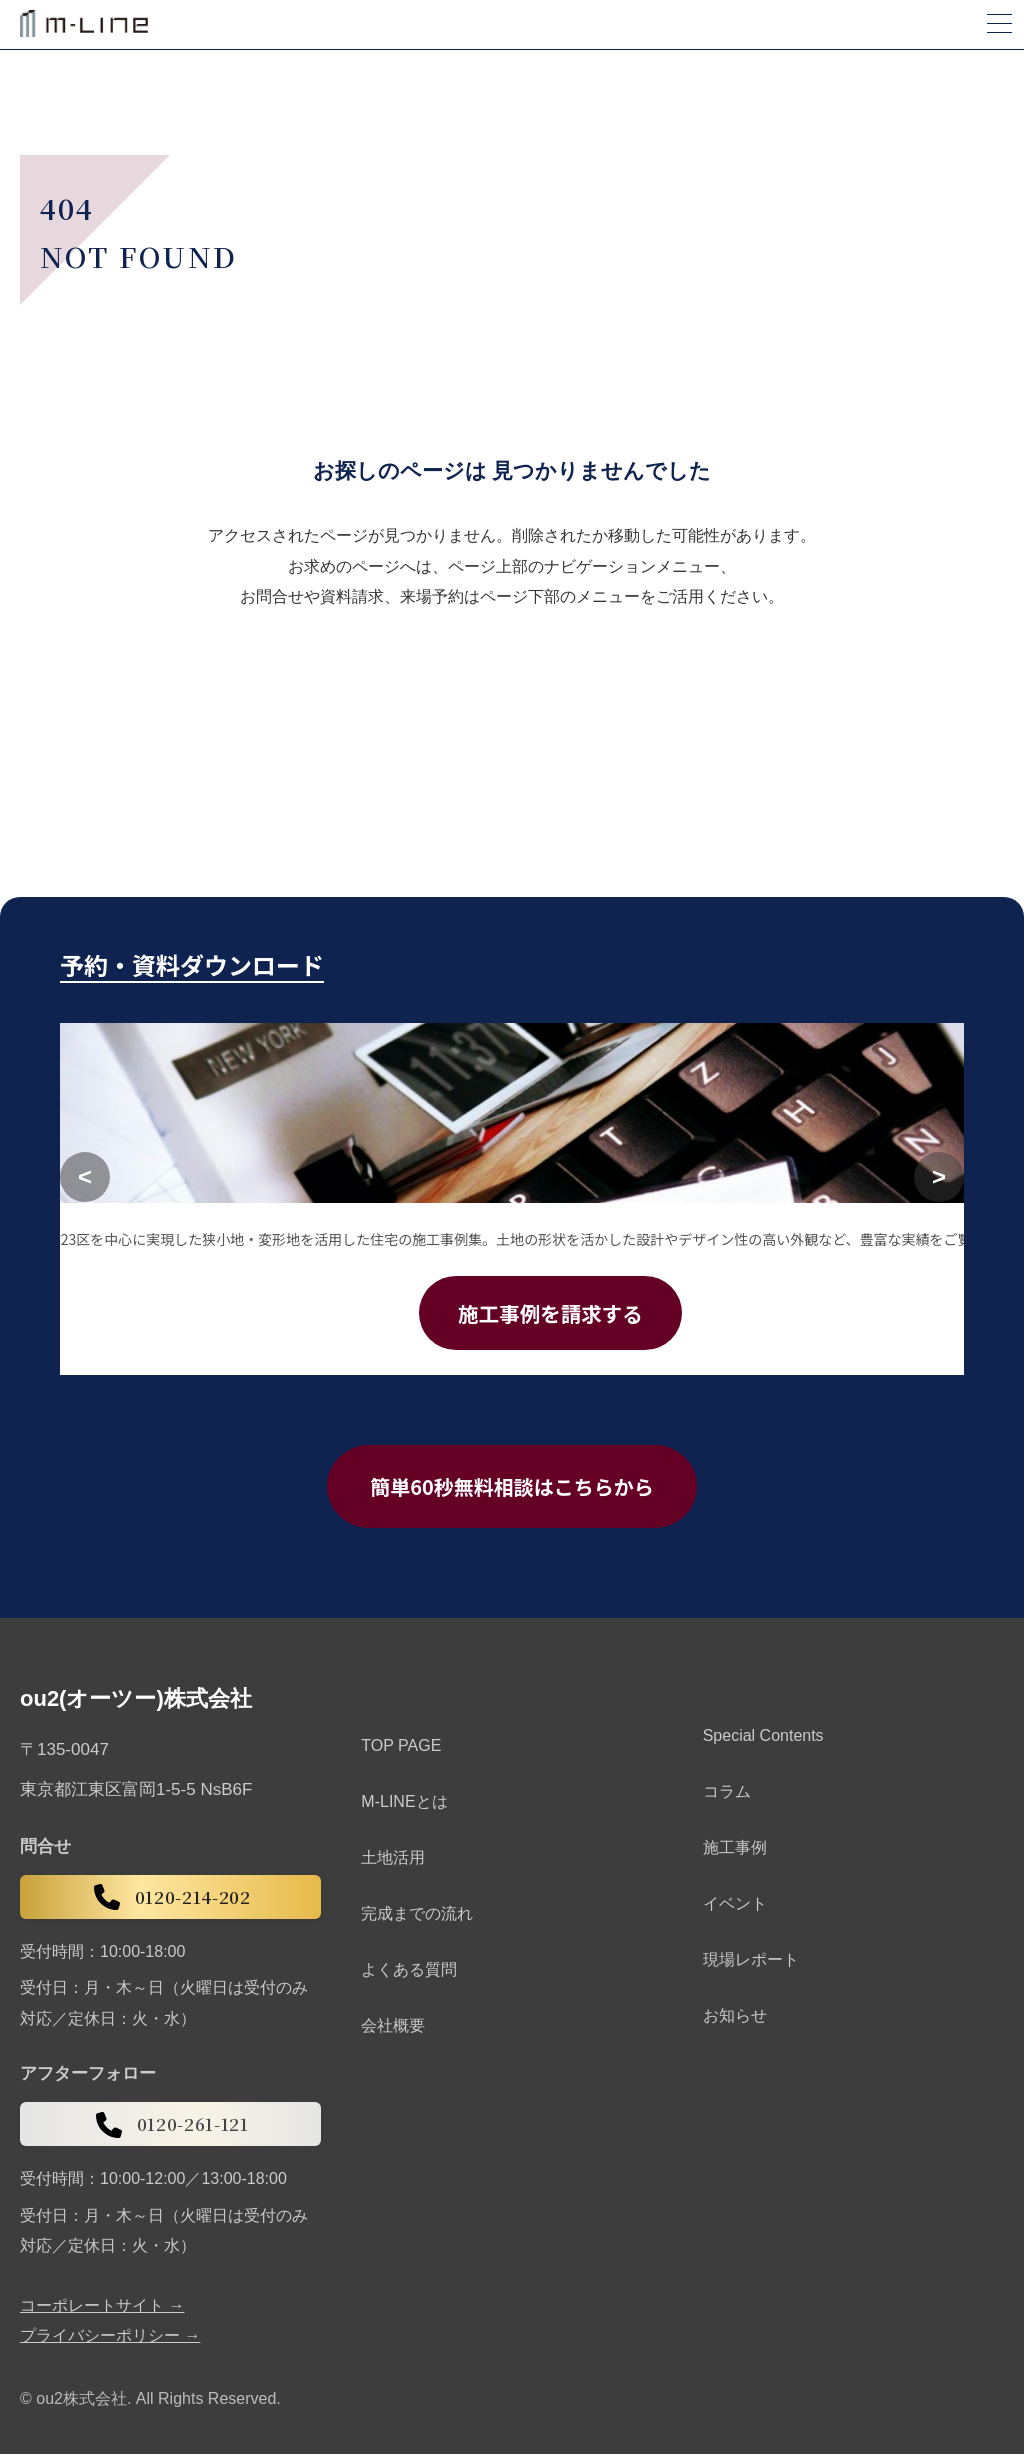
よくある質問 (409, 1973)
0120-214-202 (171, 1901)
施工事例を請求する (550, 1314)
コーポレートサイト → (102, 2309)
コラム (727, 1795)
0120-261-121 (171, 2128)
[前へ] (85, 1178)
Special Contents (763, 1739)
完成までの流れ (417, 1917)
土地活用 (393, 1861)
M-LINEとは (404, 1805)
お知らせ (735, 2019)
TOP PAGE (401, 1749)
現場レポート (751, 1963)
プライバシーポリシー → (110, 2339)
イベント (735, 1907)
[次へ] (939, 1178)
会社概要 (393, 2029)
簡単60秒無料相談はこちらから (512, 1488)
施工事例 (735, 1851)
